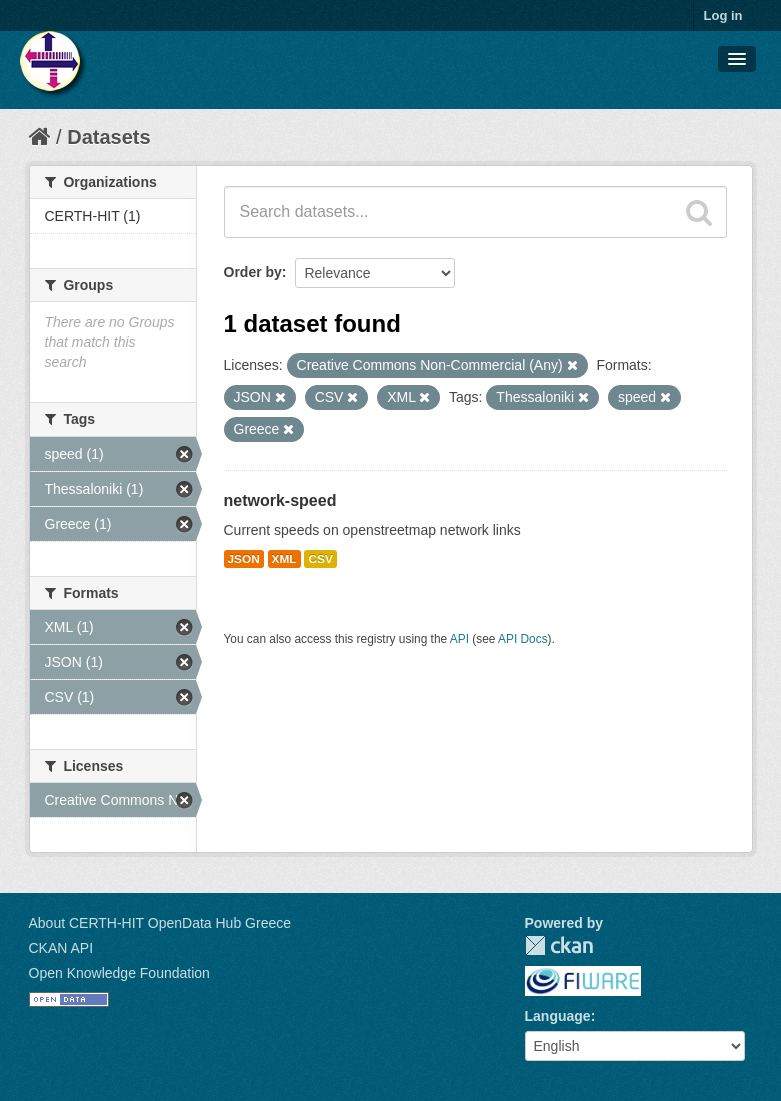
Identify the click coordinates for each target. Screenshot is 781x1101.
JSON (244, 559)
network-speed (280, 500)
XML (284, 559)
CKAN (559, 945)
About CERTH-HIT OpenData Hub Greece (160, 923)
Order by (253, 272)
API (459, 639)
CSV (320, 559)
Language (558, 1016)
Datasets (108, 137)
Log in (723, 15)
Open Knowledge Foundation (119, 973)
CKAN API (61, 948)
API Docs (523, 639)
